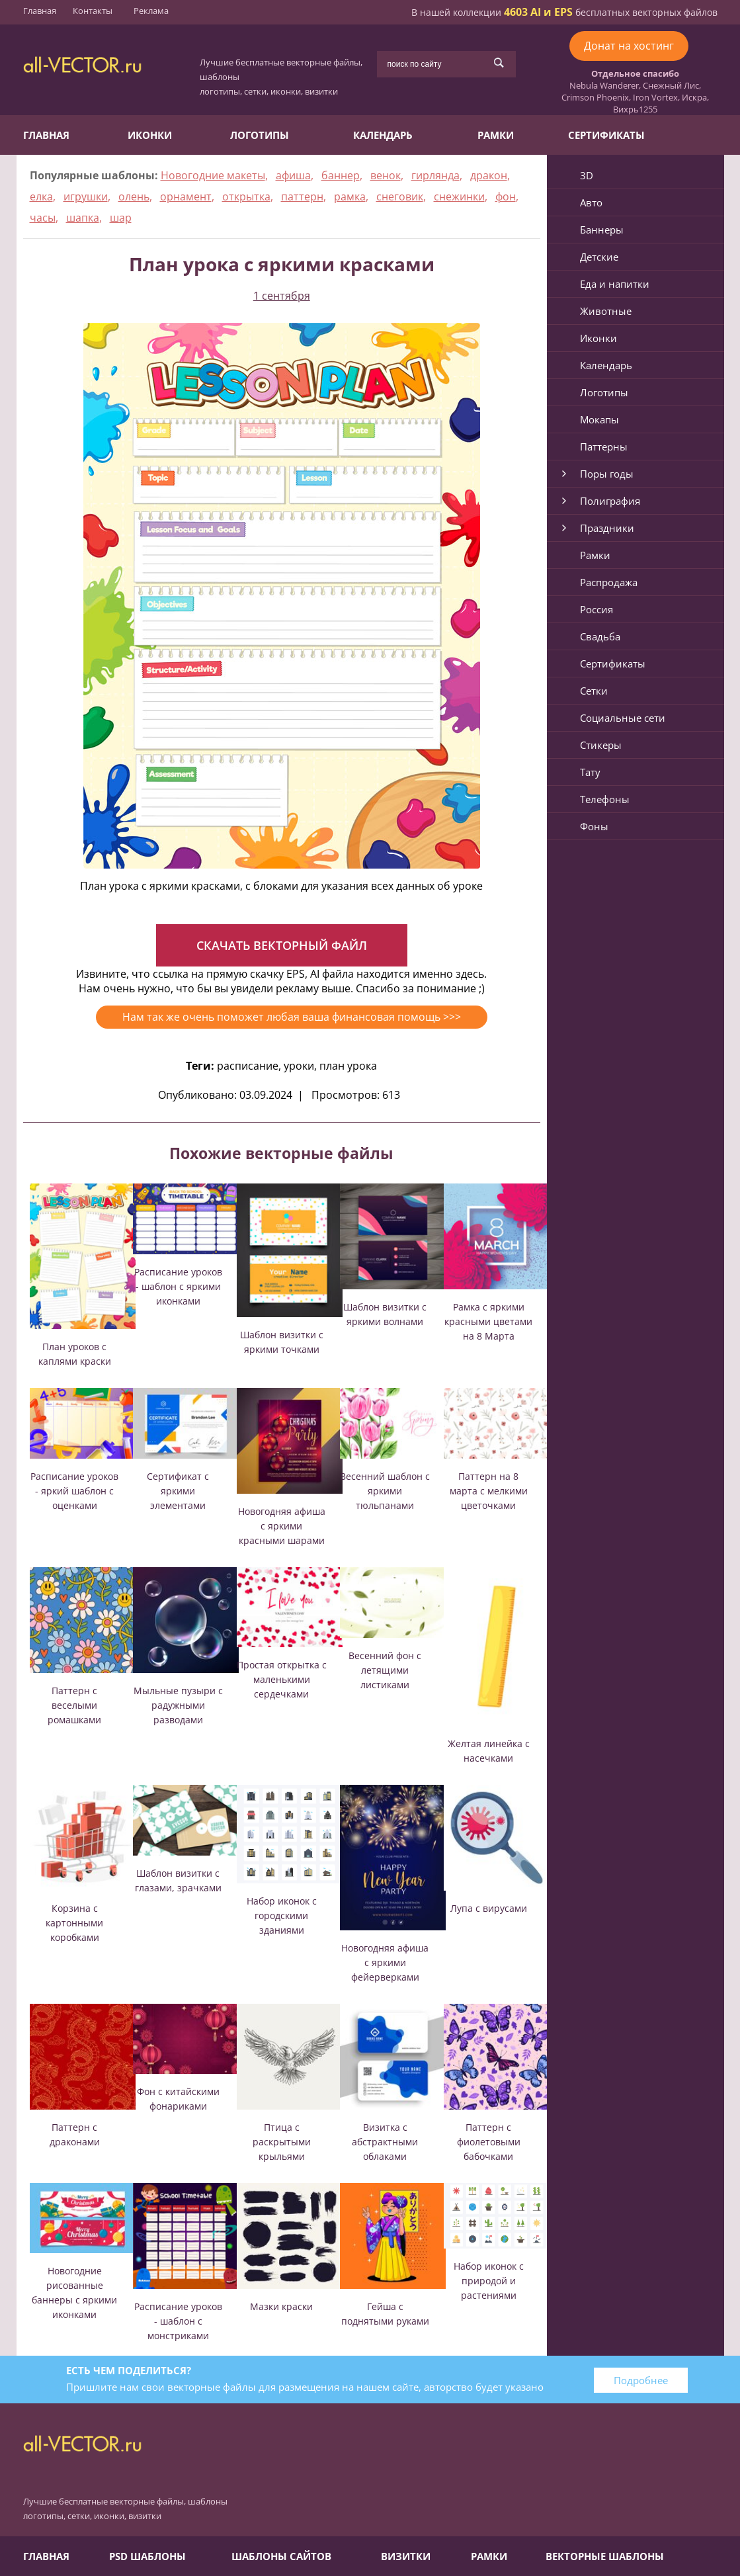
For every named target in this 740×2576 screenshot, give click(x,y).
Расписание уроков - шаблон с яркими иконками (178, 1286)
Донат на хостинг (629, 45)
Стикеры (601, 744)
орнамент (186, 196)
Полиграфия (610, 500)
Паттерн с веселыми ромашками (74, 1705)
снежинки (459, 196)
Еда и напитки (614, 283)
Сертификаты (606, 135)
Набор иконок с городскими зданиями (282, 1915)
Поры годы (607, 473)
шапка (82, 217)
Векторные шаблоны (605, 2556)
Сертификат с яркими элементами (178, 1491)
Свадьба (600, 636)
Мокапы (599, 419)
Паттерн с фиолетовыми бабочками (488, 2142)
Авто (591, 202)
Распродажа (608, 582)
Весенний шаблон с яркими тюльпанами (385, 1491)
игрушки (85, 196)
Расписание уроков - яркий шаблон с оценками (74, 1491)
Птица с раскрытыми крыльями (282, 2142)
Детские (599, 256)
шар (121, 217)
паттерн (302, 196)
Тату (590, 772)
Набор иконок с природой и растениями (489, 2280)
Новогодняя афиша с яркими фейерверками (385, 1962)
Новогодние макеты (213, 175)
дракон (488, 175)
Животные (606, 311)
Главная (39, 11)
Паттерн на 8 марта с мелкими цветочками (489, 1491)
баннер (340, 175)
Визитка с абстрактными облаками (385, 2142)
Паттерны (604, 446)
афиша (293, 175)
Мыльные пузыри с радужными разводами (178, 1705)
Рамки (495, 135)
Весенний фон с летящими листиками (385, 1670)
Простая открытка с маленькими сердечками (282, 1679)
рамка (350, 196)
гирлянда (435, 175)
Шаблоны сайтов (281, 2556)
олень (133, 196)
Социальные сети (622, 717)
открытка (246, 196)
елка (41, 196)
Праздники (607, 528)
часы (43, 217)
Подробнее (641, 2380)
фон (505, 196)
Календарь (383, 135)
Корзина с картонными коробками (74, 1923)
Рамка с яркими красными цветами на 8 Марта (488, 1321)
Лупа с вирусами (488, 1908)
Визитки (406, 2556)
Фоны (594, 826)
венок (385, 175)
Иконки (150, 135)
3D (586, 175)
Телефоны (605, 799)
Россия (596, 609)
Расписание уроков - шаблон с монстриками (178, 2321)
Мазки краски (281, 2306)
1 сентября (281, 295)
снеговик (399, 196)
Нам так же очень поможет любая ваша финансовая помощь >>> (291, 1016)
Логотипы (259, 135)
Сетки (594, 690)
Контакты (92, 11)
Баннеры (602, 229)
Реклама (151, 11)
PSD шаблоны (147, 2556)
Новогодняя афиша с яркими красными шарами (281, 1526)
